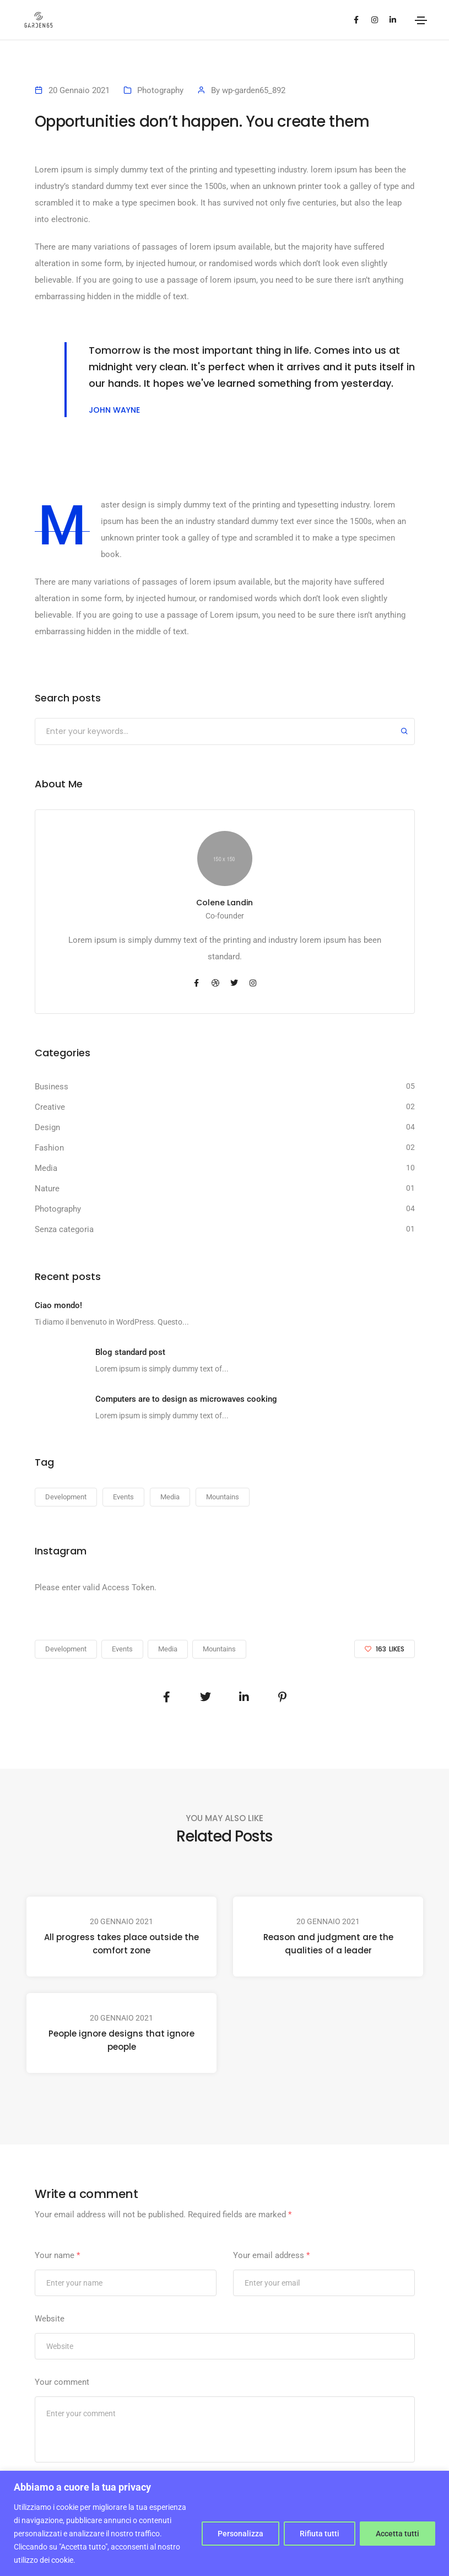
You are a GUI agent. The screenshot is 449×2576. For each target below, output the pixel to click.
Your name (57, 2255)
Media (46, 1168)
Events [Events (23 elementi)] (123, 1497)
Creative (50, 1107)
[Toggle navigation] (421, 20)
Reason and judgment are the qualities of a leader (328, 1943)
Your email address (271, 2255)
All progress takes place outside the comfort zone (121, 1943)
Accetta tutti (397, 2533)
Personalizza (240, 2533)
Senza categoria (64, 1229)
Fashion (49, 1148)
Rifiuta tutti (319, 2533)
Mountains (219, 1649)
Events (122, 1649)
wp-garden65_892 (253, 90)
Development (65, 1649)
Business (51, 1087)
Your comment (62, 2382)
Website (49, 2319)
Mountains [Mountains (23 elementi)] (222, 1497)
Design (47, 1127)
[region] (224, 2523)
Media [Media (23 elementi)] (170, 1497)
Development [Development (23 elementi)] (65, 1497)
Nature (47, 1189)
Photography (160, 90)
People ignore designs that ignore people (121, 2040)
